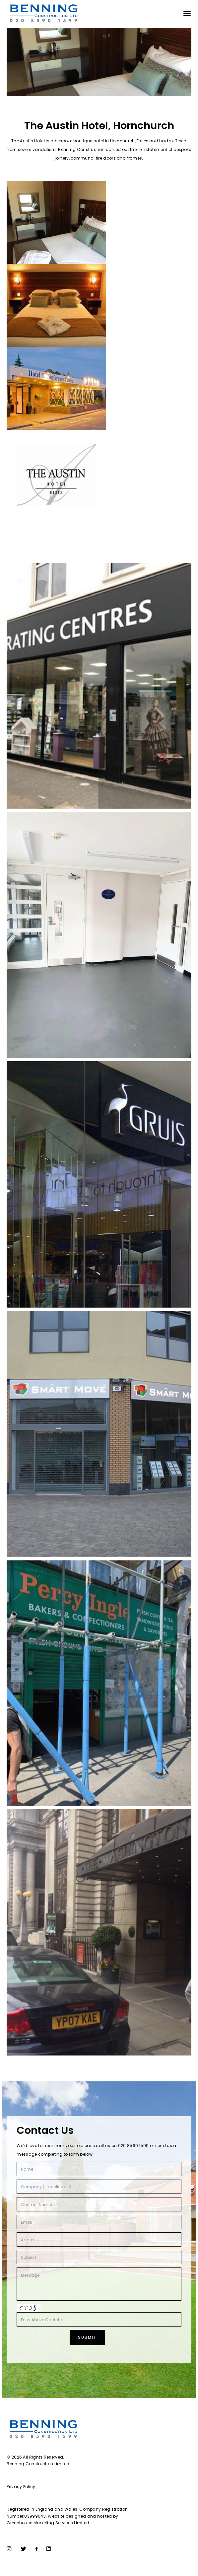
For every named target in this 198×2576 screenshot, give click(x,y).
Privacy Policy (21, 2486)
